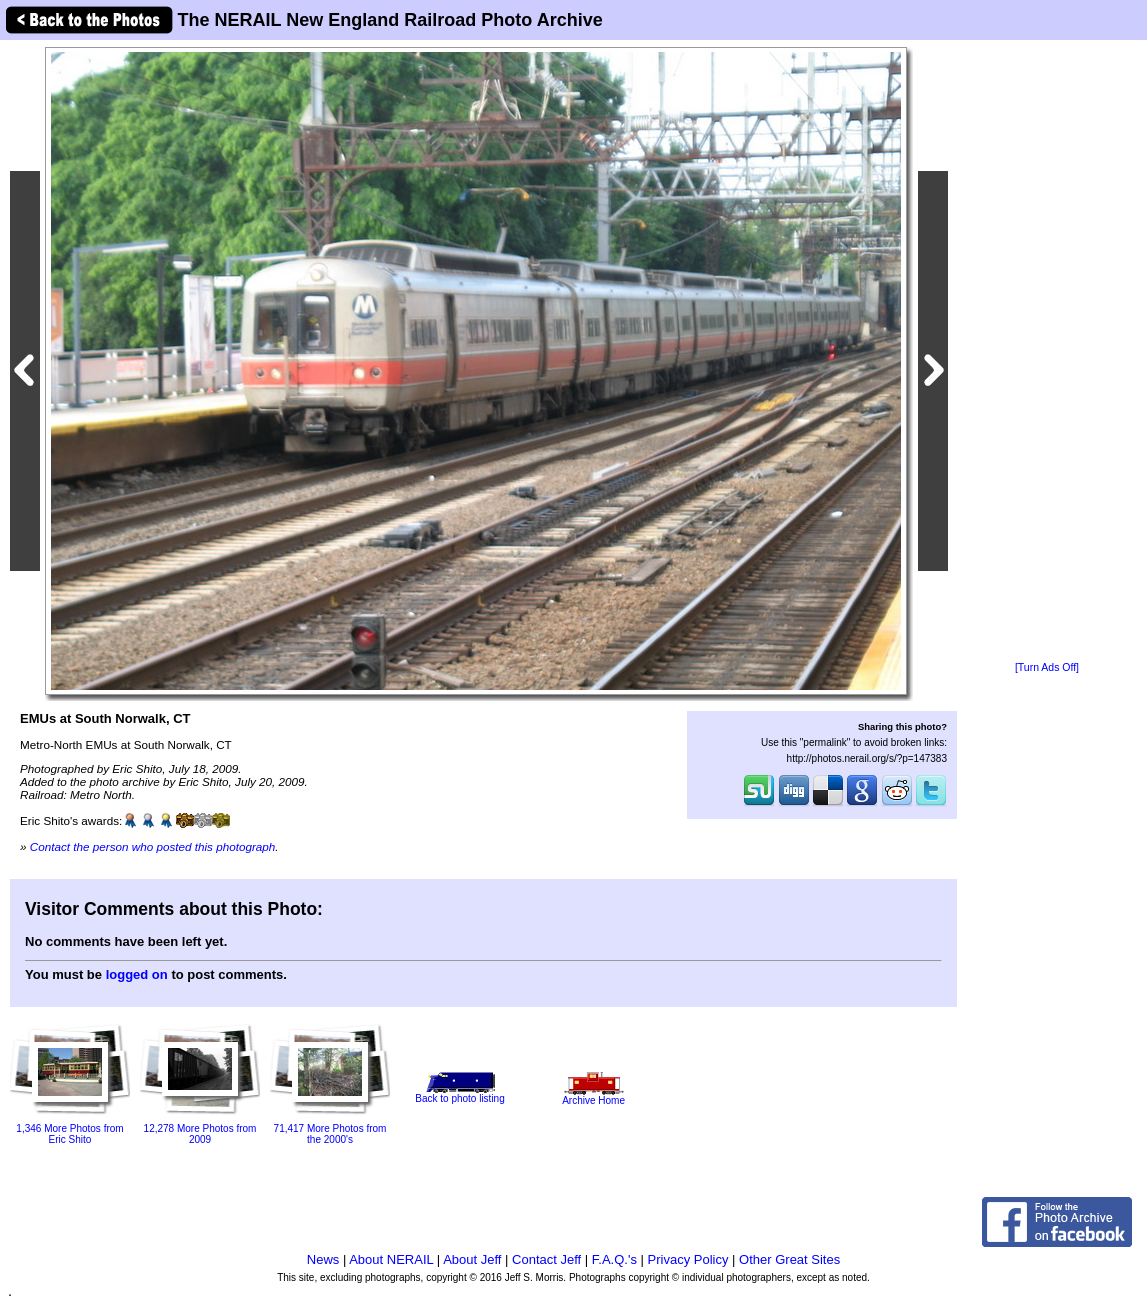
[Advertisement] (1047, 352)
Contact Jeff (546, 1259)
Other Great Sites (789, 1259)
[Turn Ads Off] (1047, 667)
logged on (137, 974)
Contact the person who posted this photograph (153, 846)
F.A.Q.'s (614, 1259)
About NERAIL (391, 1259)
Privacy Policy (688, 1259)
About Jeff (472, 1259)
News (323, 1259)
